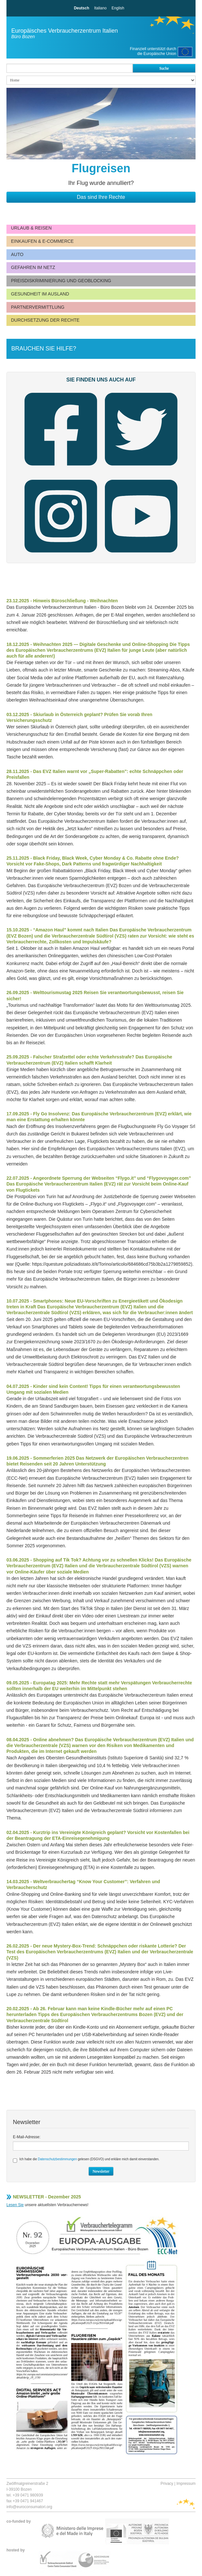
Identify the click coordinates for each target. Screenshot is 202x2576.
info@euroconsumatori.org (29, 2507)
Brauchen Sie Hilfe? (43, 348)
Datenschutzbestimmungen (57, 2159)
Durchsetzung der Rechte (45, 320)
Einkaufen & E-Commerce (42, 241)
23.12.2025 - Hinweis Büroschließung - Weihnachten (62, 600)
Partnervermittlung (38, 307)
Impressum (186, 2483)
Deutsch (81, 8)
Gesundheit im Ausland (40, 293)
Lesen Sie (15, 2205)
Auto (17, 254)
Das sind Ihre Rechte (101, 197)
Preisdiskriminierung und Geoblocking (61, 280)
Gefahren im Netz (33, 267)
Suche (164, 68)
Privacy (167, 2483)
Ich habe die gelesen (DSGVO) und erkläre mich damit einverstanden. (86, 2159)
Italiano (100, 8)
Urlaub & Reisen (31, 228)
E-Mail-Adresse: (26, 2137)
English (118, 8)
